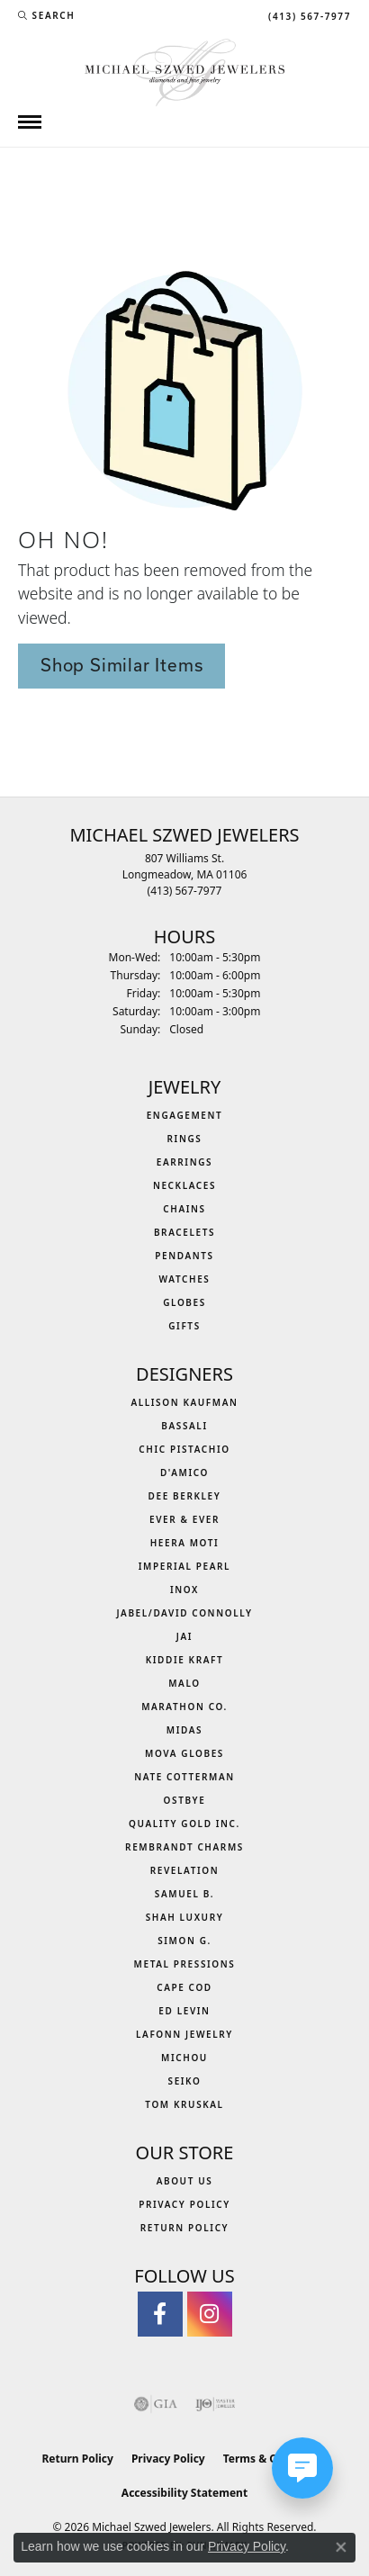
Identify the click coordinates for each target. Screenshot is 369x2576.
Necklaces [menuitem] (184, 1185)
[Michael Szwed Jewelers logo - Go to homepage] (185, 71)
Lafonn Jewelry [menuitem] (184, 2034)
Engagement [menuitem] (185, 1115)
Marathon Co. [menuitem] (184, 1706)
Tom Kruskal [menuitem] (184, 2104)
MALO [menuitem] (184, 1683)
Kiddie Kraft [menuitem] (185, 1659)
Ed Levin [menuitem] (184, 2010)
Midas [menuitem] (184, 1730)
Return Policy (185, 2227)
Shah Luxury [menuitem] (185, 1917)
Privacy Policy (184, 2204)
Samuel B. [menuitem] (184, 1893)
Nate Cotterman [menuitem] (184, 1776)
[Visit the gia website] (155, 2404)
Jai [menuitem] (184, 1636)
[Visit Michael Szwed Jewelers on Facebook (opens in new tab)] (160, 2314)
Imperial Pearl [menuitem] (184, 1566)
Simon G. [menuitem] (185, 1940)
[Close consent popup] (341, 2547)
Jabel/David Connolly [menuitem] (184, 1613)
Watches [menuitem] (185, 1279)
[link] (308, 15)
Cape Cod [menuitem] (184, 1987)
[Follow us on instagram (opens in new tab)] (209, 2314)
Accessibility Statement (185, 2492)
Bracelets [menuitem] (184, 1232)
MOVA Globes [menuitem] (184, 1753)
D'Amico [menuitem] (184, 1472)
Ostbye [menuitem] (185, 1800)
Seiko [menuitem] (185, 2081)
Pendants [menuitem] (184, 1255)
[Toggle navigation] (29, 122)
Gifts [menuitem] (184, 1326)
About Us (185, 2181)
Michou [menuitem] (184, 2057)
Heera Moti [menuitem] (185, 1542)
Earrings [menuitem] (184, 1162)
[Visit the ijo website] (215, 2404)
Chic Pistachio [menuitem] (184, 1449)
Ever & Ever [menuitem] (184, 1519)
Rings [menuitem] (184, 1138)
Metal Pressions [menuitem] (185, 1964)
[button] (46, 15)
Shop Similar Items (121, 665)
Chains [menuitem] (184, 1208)
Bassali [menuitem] (184, 1425)
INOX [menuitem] (184, 1589)
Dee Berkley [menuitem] (184, 1496)
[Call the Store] (185, 890)
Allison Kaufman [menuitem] (184, 1402)
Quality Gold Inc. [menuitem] (184, 1823)
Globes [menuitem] (184, 1302)
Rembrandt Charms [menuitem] (184, 1847)
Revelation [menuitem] (185, 1870)
